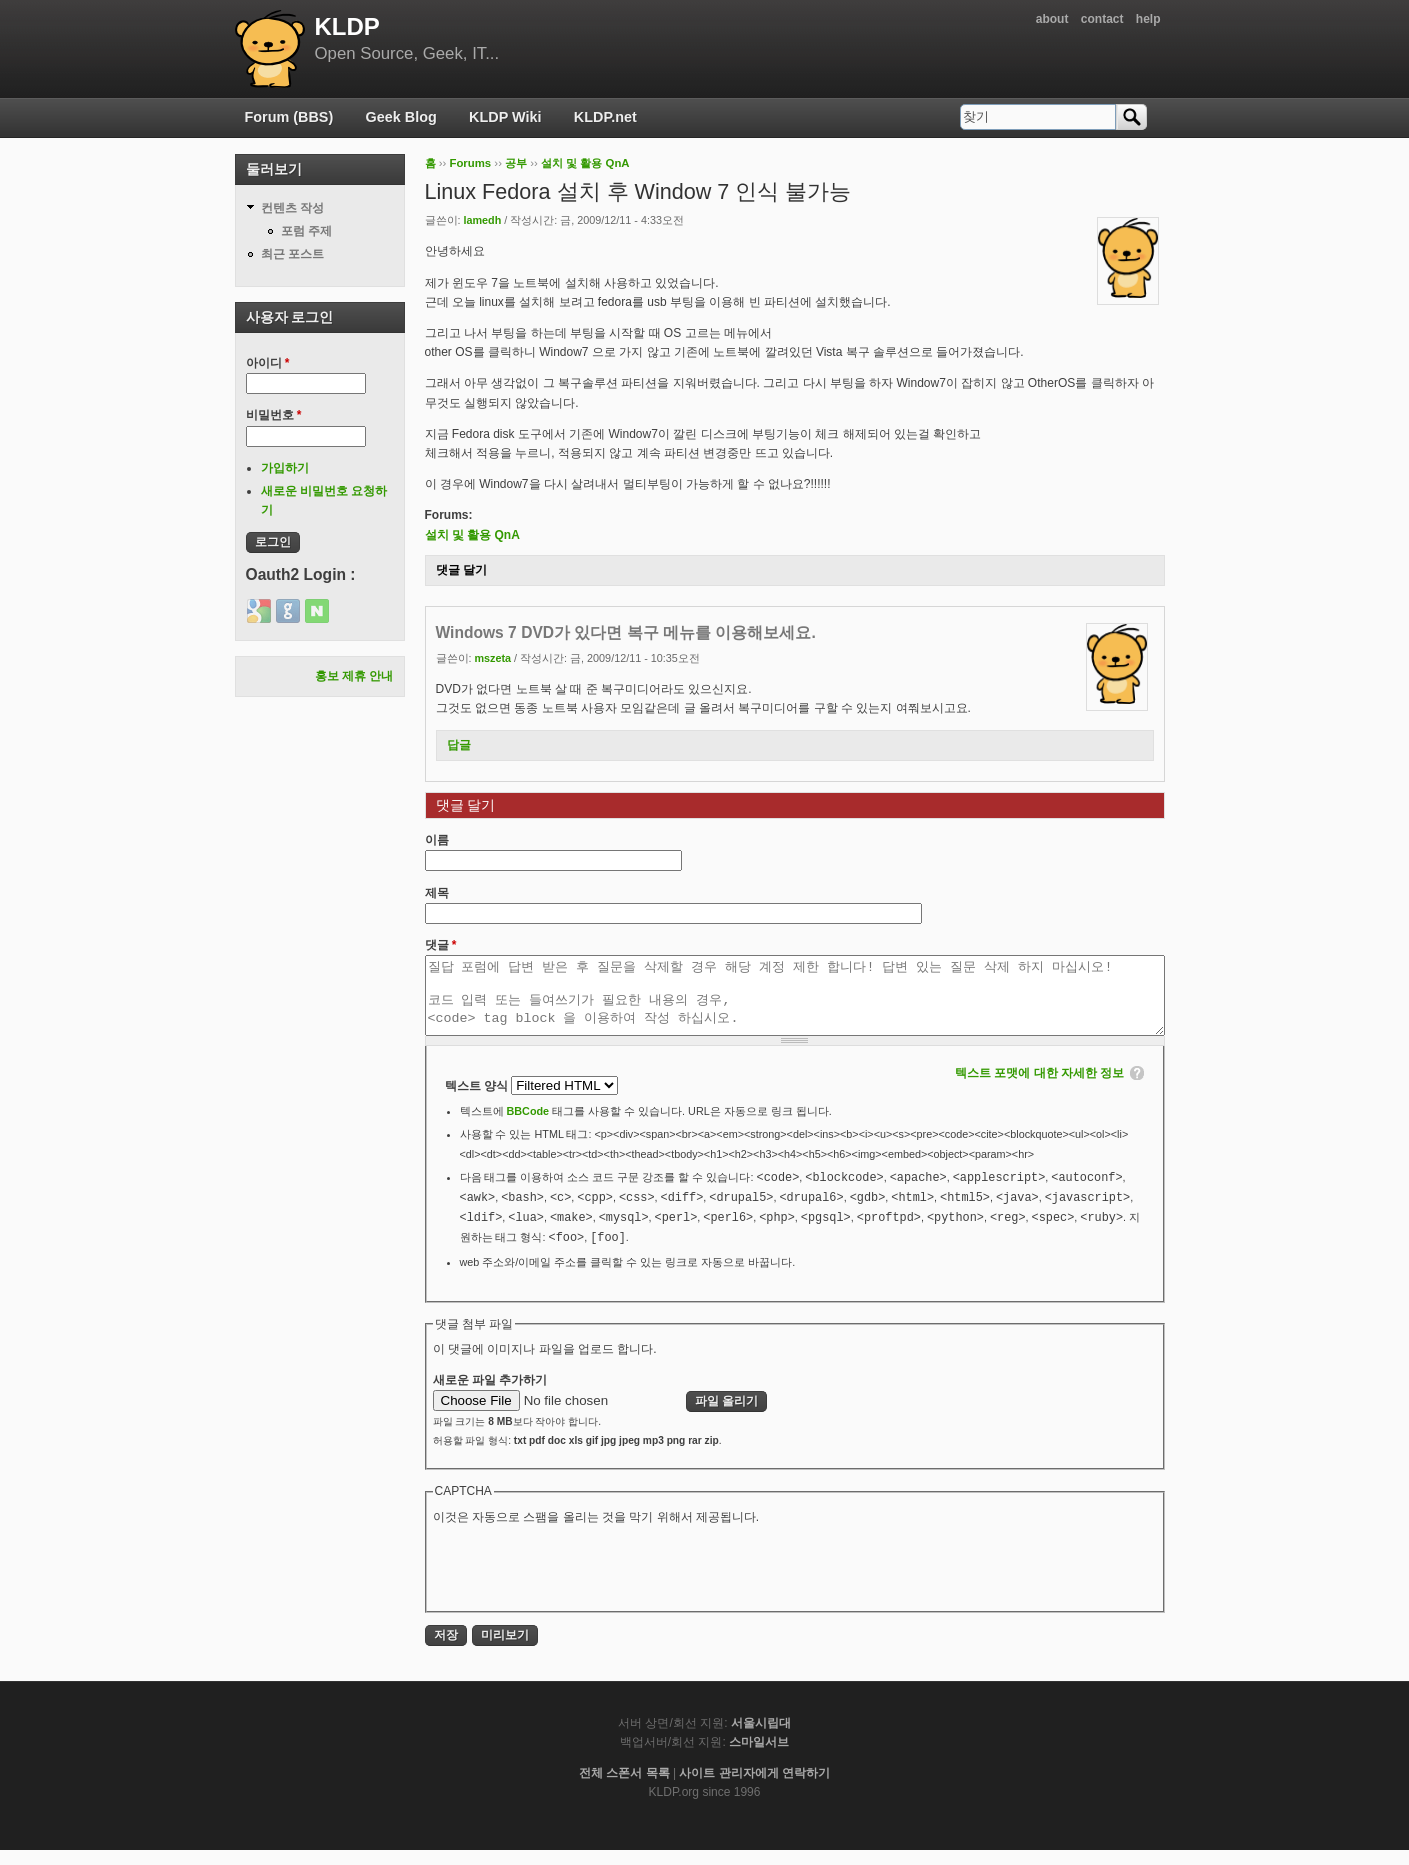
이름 (437, 840)
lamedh (483, 220)
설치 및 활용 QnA (585, 163)
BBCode (528, 1126)
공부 (516, 163)
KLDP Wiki (505, 117)
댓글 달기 (461, 570)
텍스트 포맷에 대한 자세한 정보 (1039, 1088)
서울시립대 (761, 1738)
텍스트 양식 (478, 1101)
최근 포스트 (292, 254)
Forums (470, 163)
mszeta (493, 658)
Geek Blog (401, 117)
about (1052, 19)
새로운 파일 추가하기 (490, 1395)
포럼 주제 (306, 231)
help (1148, 19)
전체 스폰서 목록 (624, 1788)
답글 (459, 745)
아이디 (268, 363)
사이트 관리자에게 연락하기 (754, 1788)
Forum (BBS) (289, 117)
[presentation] (585, 1581)
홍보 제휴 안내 (354, 676)
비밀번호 (274, 415)
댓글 (441, 945)
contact (1102, 19)
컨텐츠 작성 (292, 208)
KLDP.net (605, 117)
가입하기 (285, 468)
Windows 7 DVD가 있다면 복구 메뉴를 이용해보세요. (626, 632)
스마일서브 (759, 1757)
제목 (437, 893)
